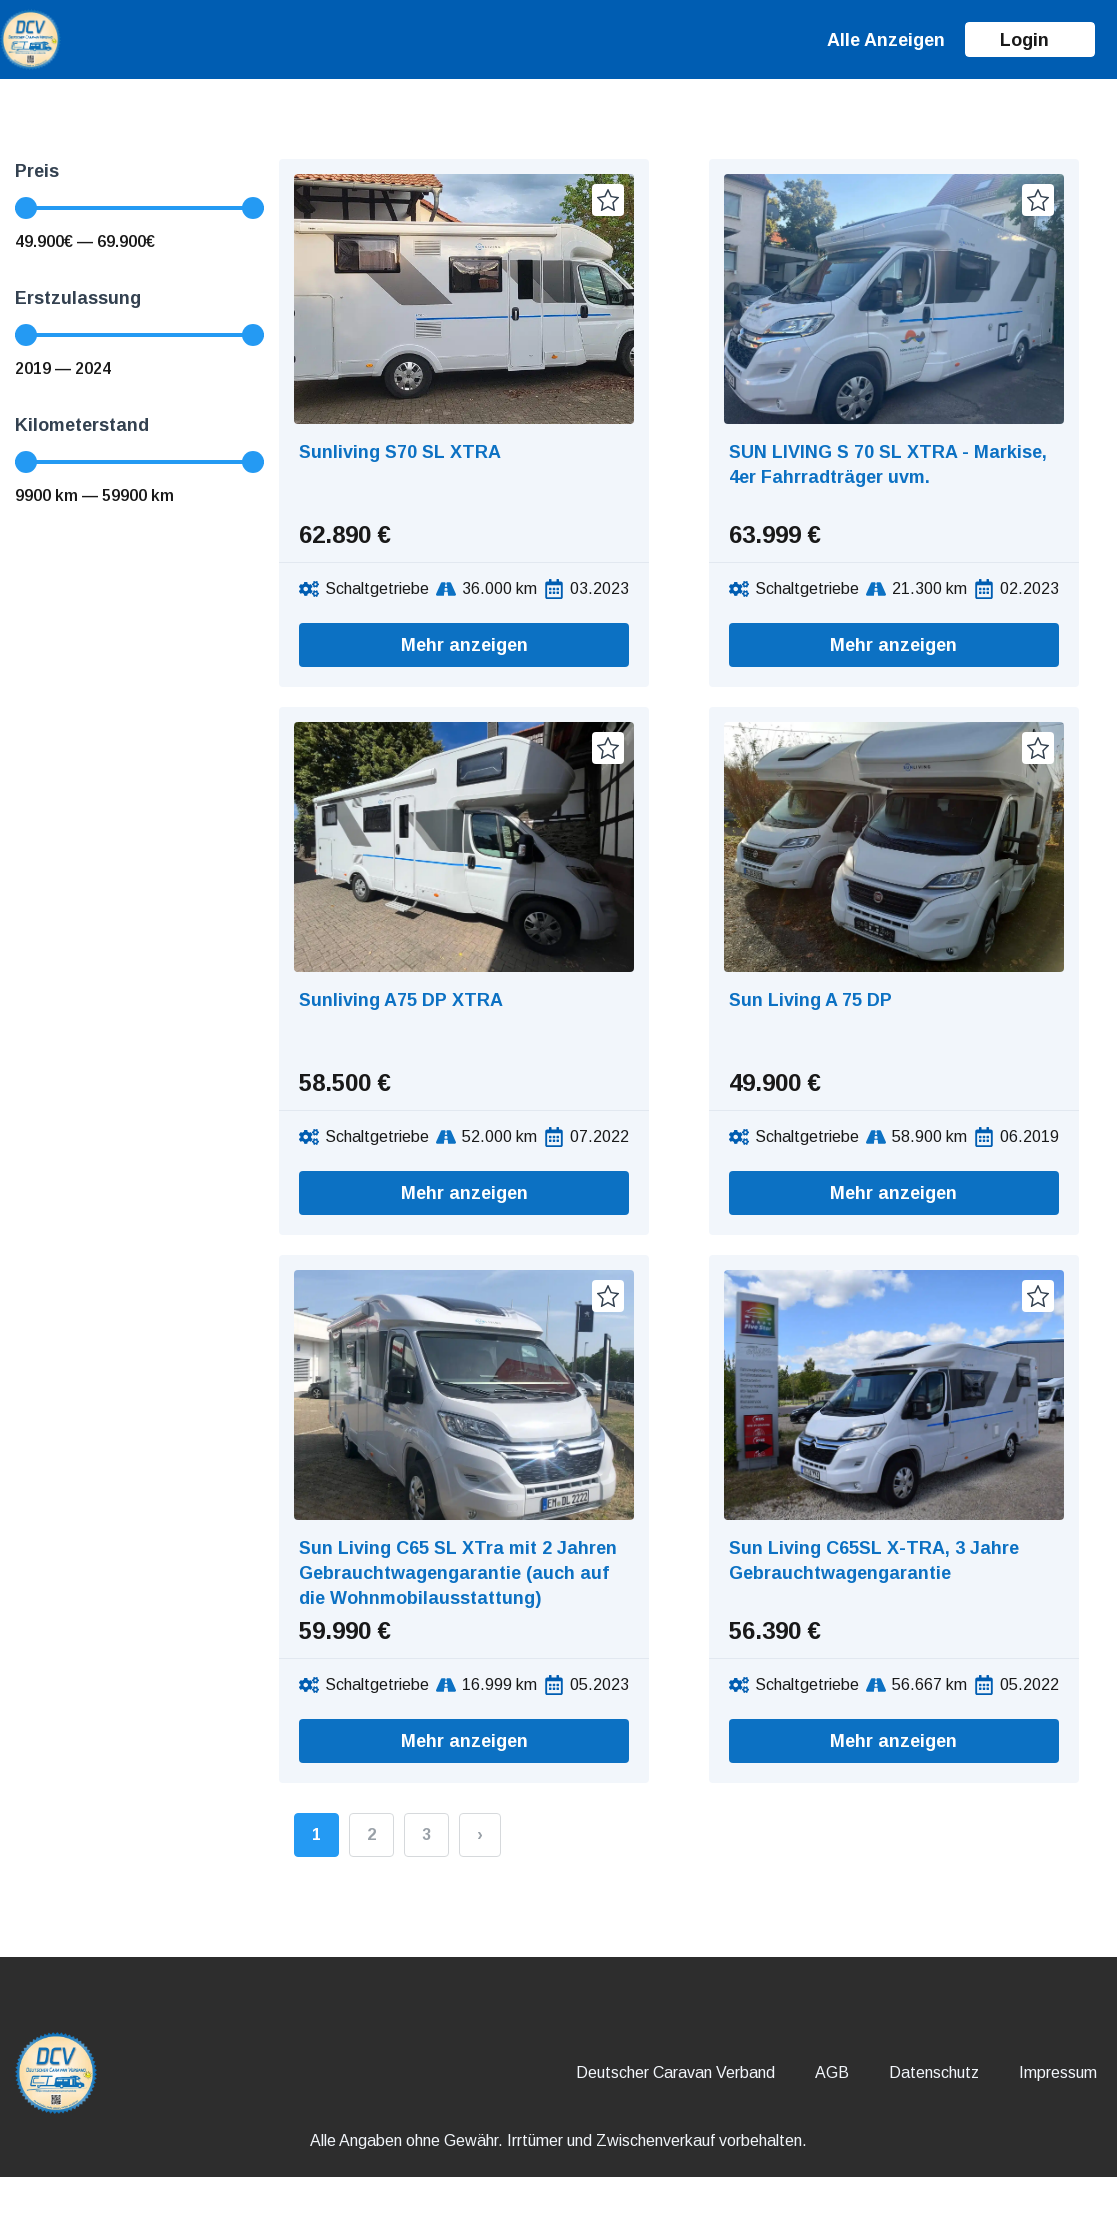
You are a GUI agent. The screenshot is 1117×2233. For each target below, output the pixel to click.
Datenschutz (934, 2072)
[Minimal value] (139, 208)
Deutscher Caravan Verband (675, 2072)
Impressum (1058, 2072)
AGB (832, 2072)
